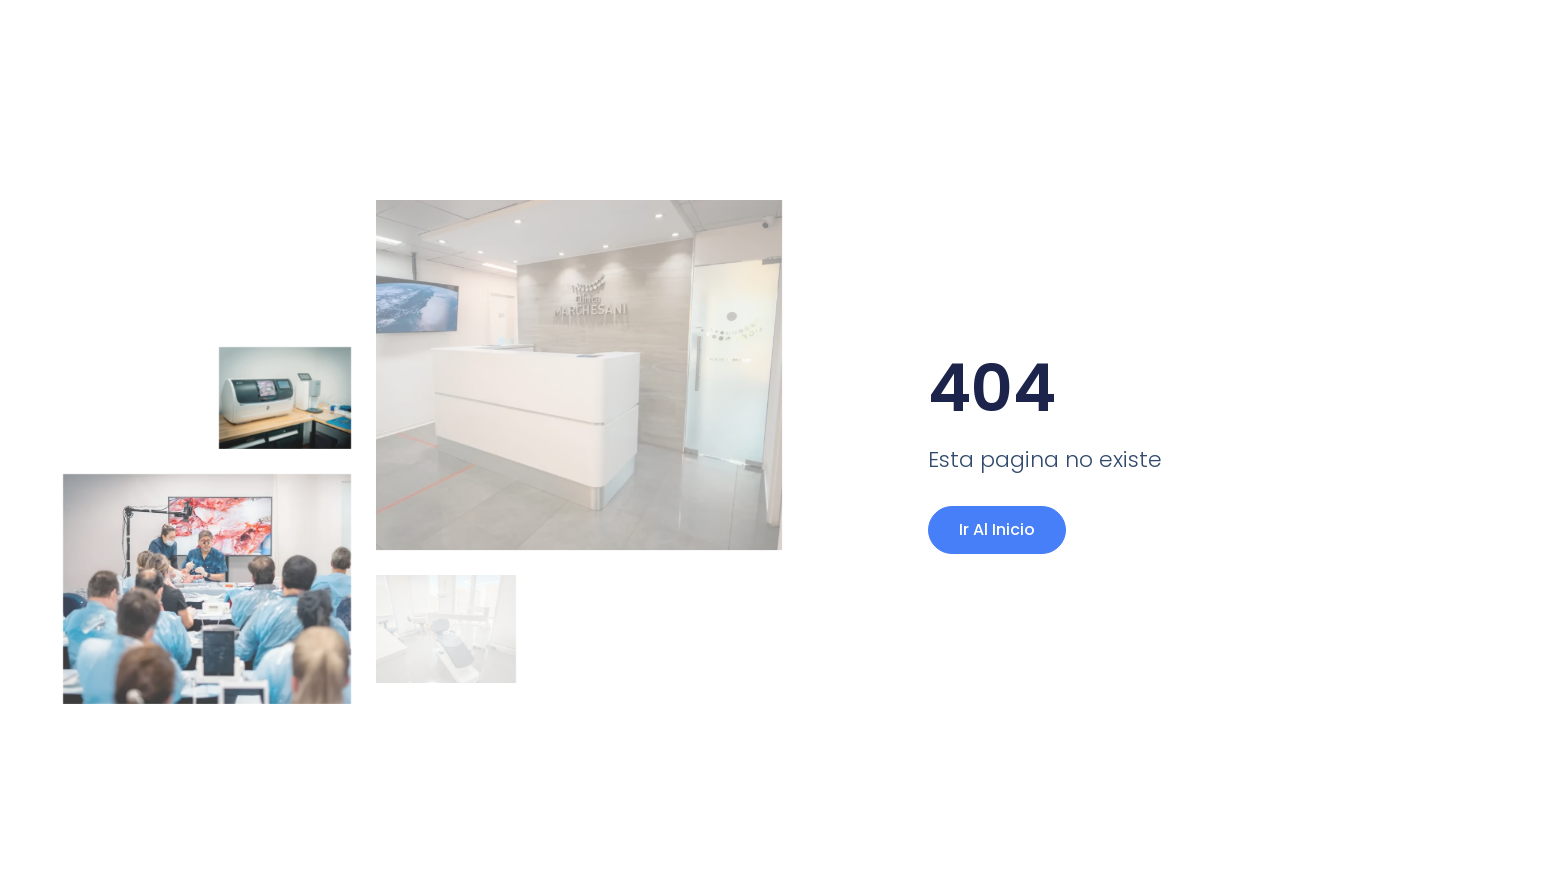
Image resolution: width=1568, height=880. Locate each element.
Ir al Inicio (997, 529)
